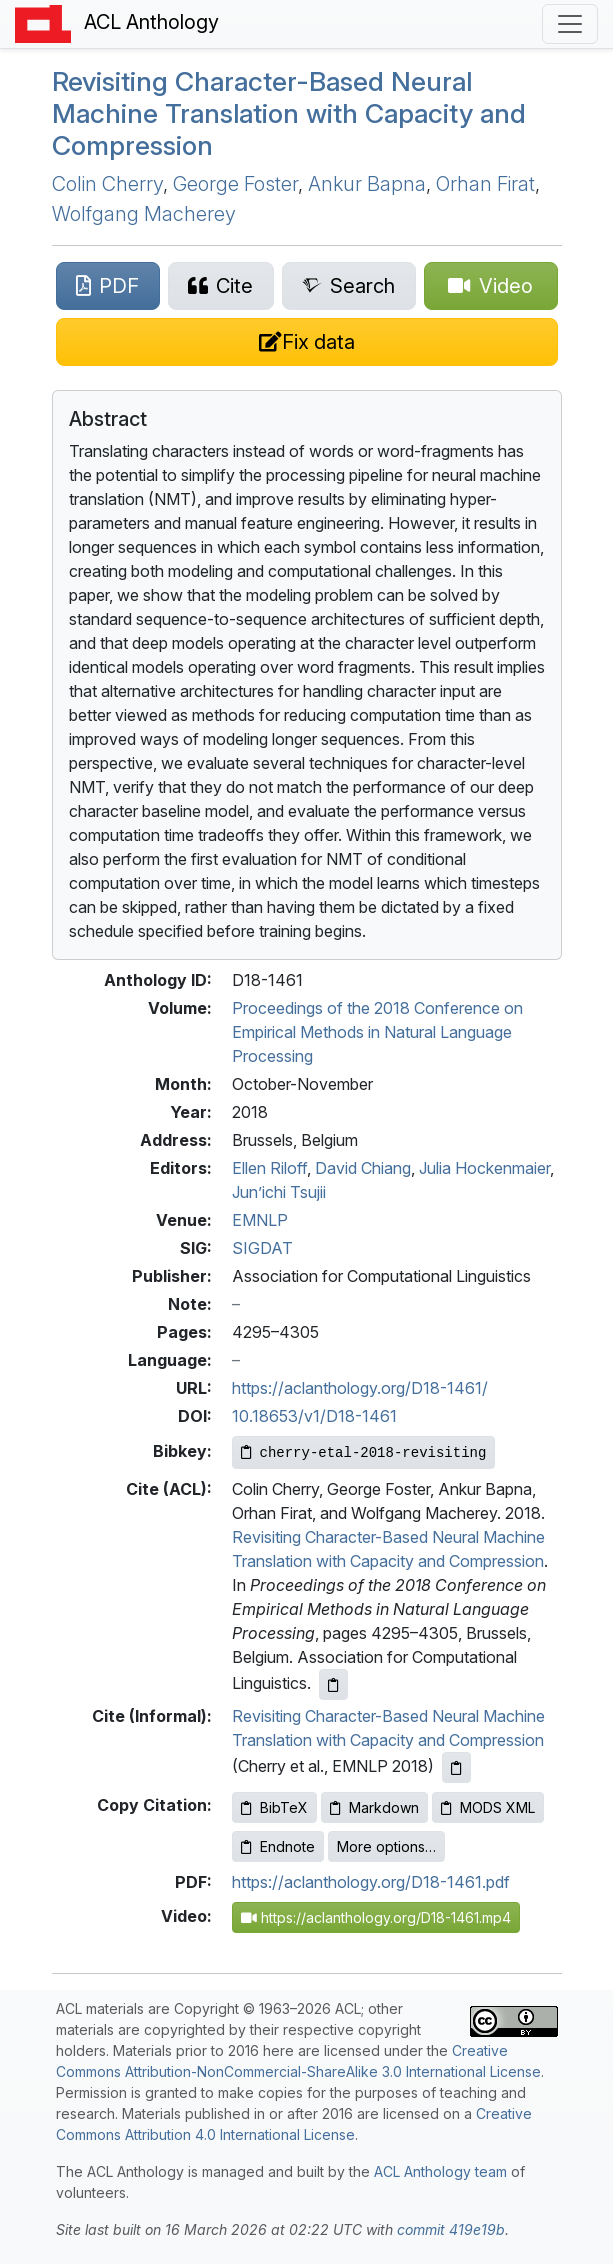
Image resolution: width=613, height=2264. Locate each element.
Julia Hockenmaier (484, 1168)
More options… (386, 1846)
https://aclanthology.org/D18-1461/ (360, 1388)
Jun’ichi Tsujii (279, 1192)
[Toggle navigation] (570, 24)
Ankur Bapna (367, 184)
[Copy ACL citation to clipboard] (333, 1684)
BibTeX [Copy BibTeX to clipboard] (274, 1807)
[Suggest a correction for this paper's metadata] (307, 342)
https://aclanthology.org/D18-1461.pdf (371, 1882)
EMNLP (260, 1220)
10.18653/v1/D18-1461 (314, 1416)
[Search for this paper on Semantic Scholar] (349, 286)
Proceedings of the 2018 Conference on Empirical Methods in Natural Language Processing (377, 1032)
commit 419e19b (451, 2229)
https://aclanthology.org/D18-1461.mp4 (376, 1917)
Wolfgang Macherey (144, 214)
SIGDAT (262, 1248)
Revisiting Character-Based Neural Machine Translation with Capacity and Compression (289, 113)
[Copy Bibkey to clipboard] (364, 1452)
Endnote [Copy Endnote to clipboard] (278, 1846)
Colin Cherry (107, 184)
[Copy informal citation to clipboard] (456, 1767)
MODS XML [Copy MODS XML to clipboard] (488, 1807)
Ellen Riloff (269, 1168)
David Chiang (363, 1168)
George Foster (235, 184)
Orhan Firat (485, 184)
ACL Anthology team (440, 2171)
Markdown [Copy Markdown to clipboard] (374, 1807)
